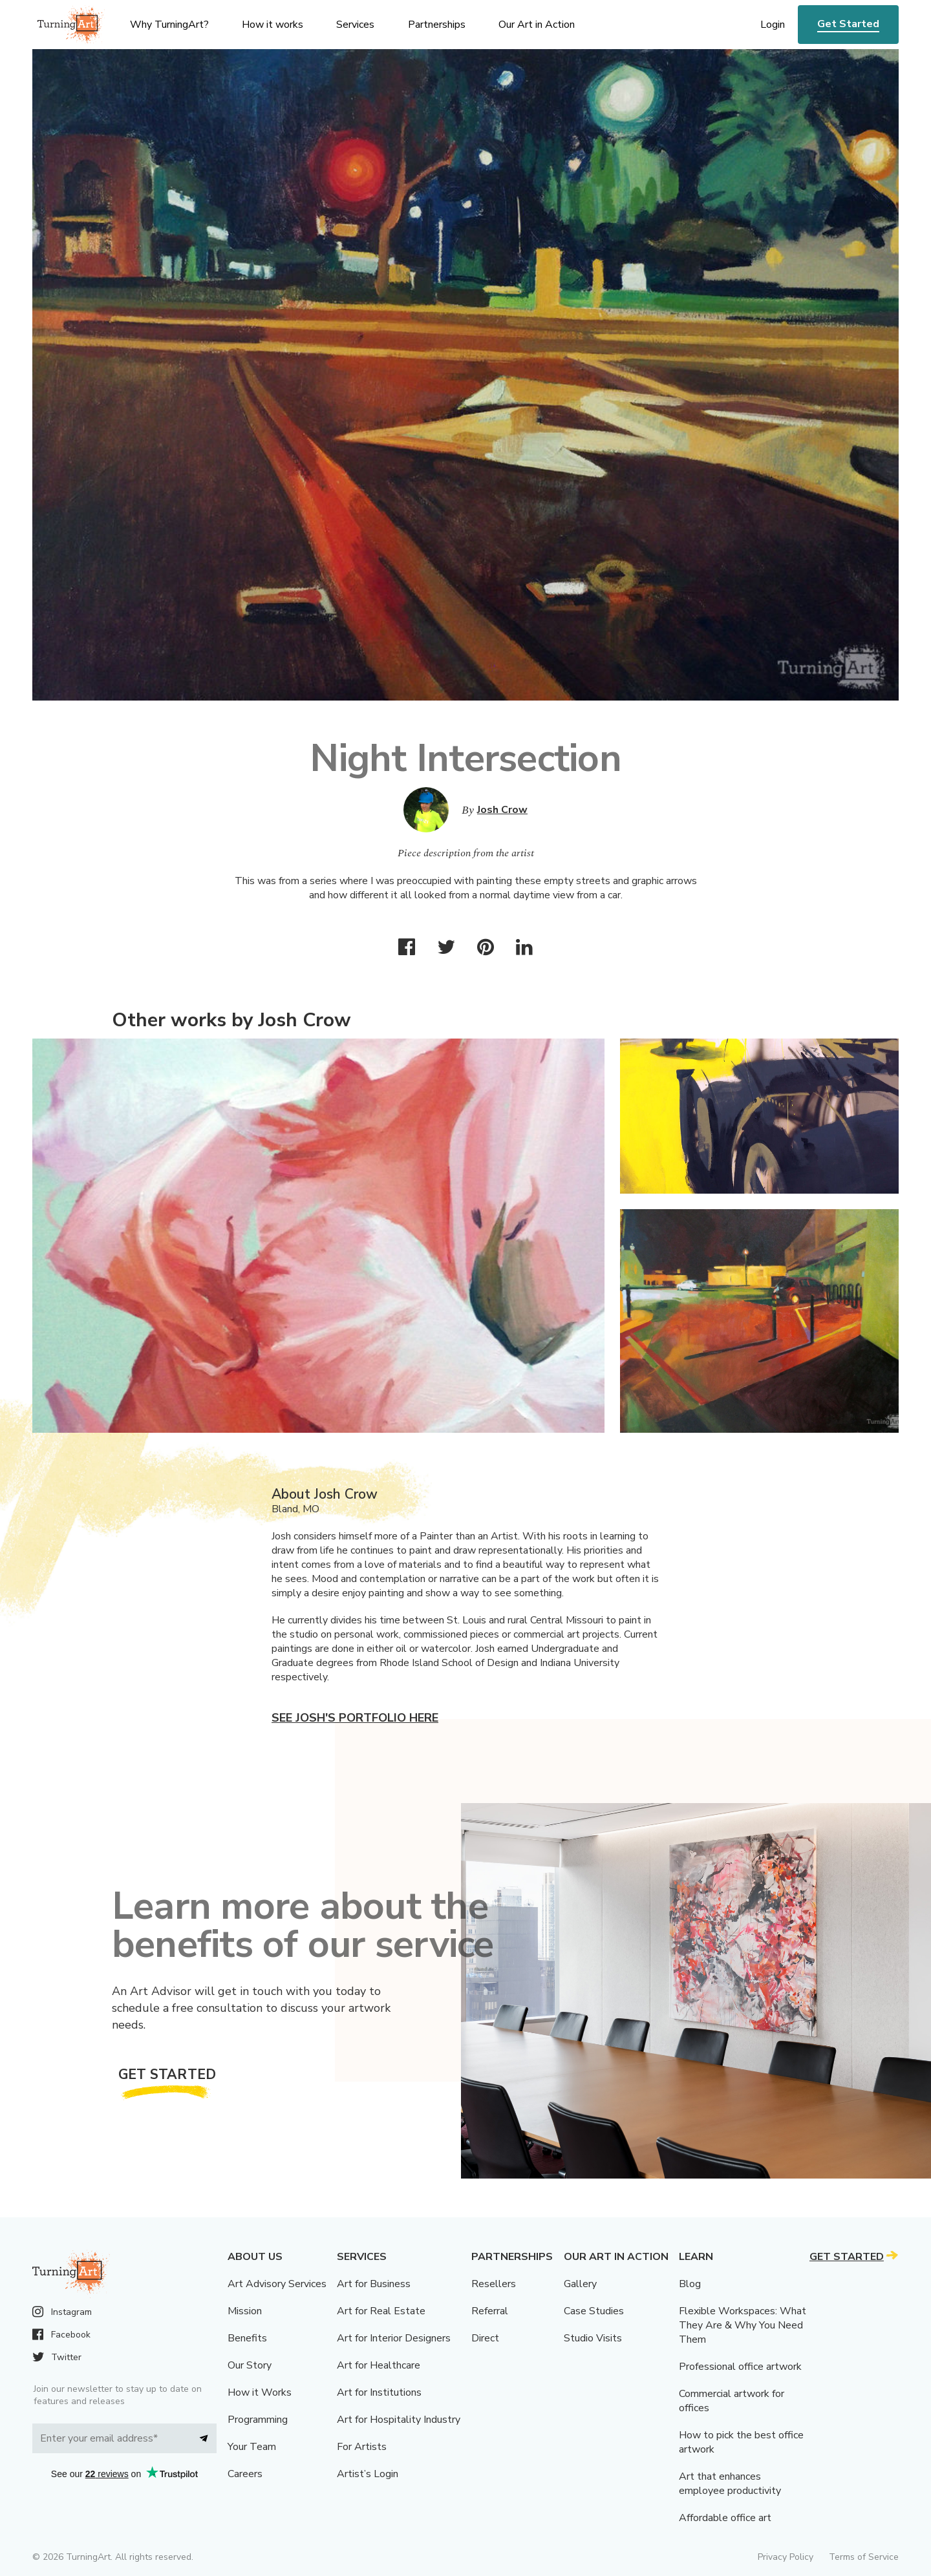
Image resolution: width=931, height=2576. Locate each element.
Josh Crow (502, 810)
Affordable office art (725, 2518)
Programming (258, 2419)
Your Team (252, 2447)
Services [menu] (355, 24)
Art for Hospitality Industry (398, 2419)
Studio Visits (593, 2338)
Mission (245, 2311)
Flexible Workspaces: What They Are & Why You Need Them (742, 2325)
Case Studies (594, 2311)
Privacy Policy (785, 2557)
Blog (690, 2284)
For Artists (362, 2447)
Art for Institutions (379, 2392)
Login (772, 24)
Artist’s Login (367, 2474)
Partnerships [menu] (437, 24)
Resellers (493, 2284)
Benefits (247, 2338)
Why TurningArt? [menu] (169, 24)
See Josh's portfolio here (355, 1718)
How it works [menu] (272, 24)
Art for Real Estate (381, 2311)
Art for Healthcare (378, 2365)
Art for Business (374, 2284)
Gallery (580, 2284)
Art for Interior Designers (394, 2338)
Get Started (848, 24)
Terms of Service (864, 2557)
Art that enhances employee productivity (730, 2483)
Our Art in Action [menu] (536, 24)
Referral (489, 2311)
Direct (485, 2338)
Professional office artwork (740, 2367)
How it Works (260, 2392)
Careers (245, 2474)
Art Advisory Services (277, 2284)
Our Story (250, 2365)
